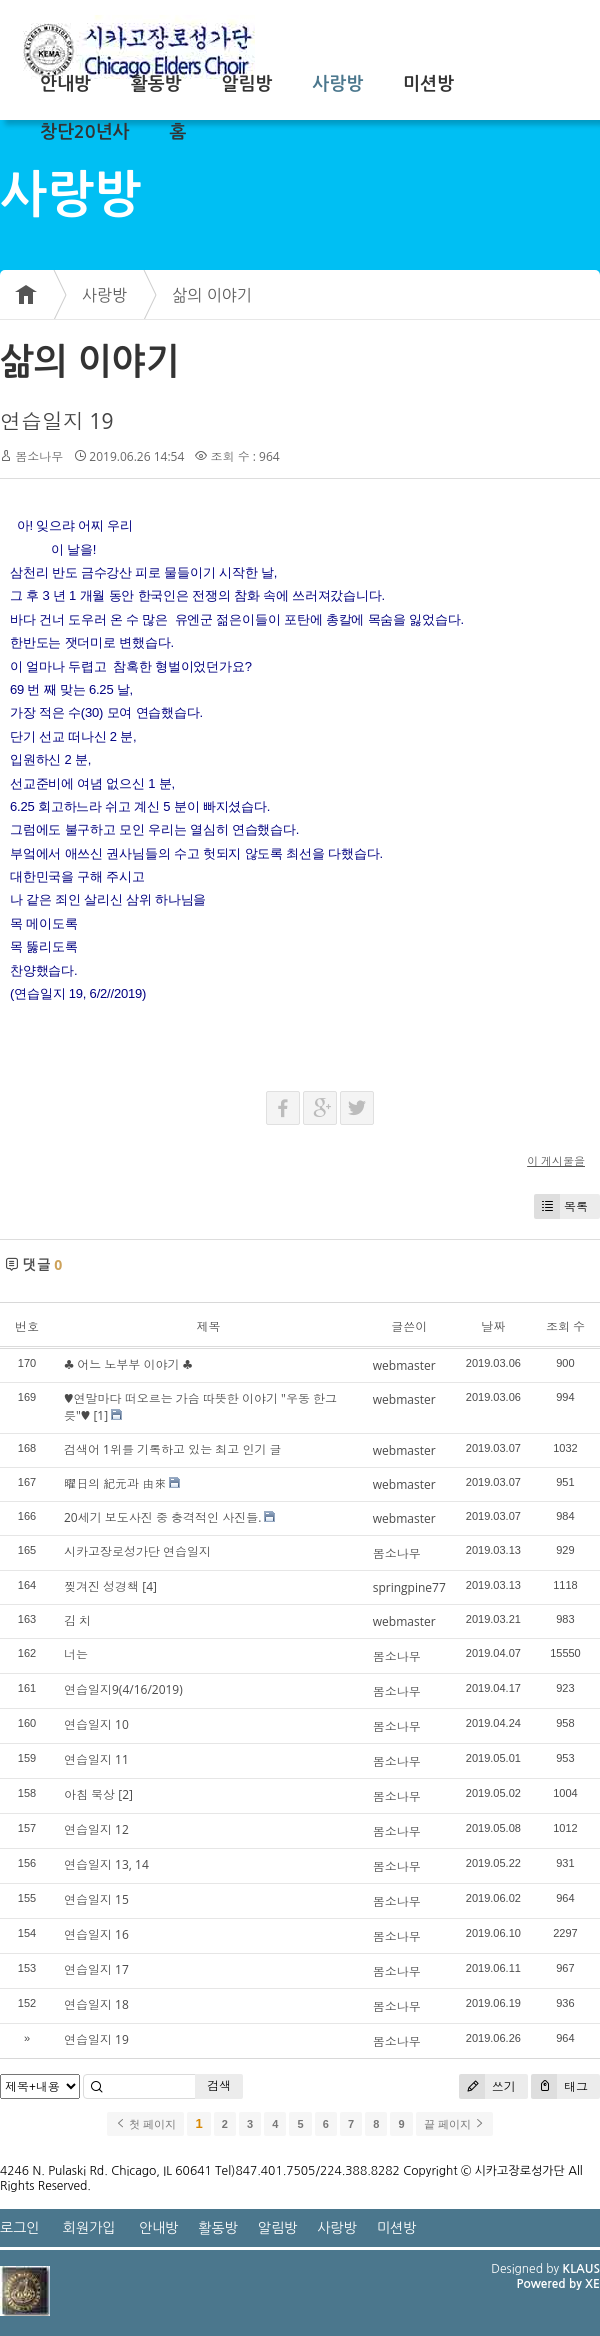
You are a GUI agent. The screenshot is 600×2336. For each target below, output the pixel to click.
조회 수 (565, 1326)
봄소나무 (39, 456)
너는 (76, 1654)
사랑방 (337, 84)
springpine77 (409, 1587)
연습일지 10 (96, 1724)
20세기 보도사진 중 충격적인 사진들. (162, 1517)
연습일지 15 (96, 1899)
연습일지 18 (96, 2004)
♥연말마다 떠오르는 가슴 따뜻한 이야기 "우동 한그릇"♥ (200, 1407)
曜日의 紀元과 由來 (115, 1483)
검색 (219, 2085)
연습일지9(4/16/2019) (123, 1689)
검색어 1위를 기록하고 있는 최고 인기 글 (173, 1449)
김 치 (77, 1620)
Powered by (550, 2284)
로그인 (19, 2228)
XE (592, 2284)
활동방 (156, 84)
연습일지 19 (56, 421)
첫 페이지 (145, 2124)
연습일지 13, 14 (106, 1864)
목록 (561, 1206)
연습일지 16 (96, 1934)
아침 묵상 (89, 1794)
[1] (100, 1415)
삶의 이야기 (212, 295)
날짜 (493, 1326)
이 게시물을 (556, 1160)
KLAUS (582, 2269)
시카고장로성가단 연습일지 (137, 1551)
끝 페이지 (454, 2124)
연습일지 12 (96, 1829)
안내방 (65, 84)
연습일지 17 (96, 1969)
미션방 (428, 84)
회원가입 (89, 2228)
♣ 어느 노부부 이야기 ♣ (128, 1364)
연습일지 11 (96, 1759)
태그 (559, 2086)
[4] (149, 1586)
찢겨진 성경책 (101, 1586)
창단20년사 (85, 132)
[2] (125, 1794)
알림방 (247, 84)
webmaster (404, 1365)
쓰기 (487, 2086)
